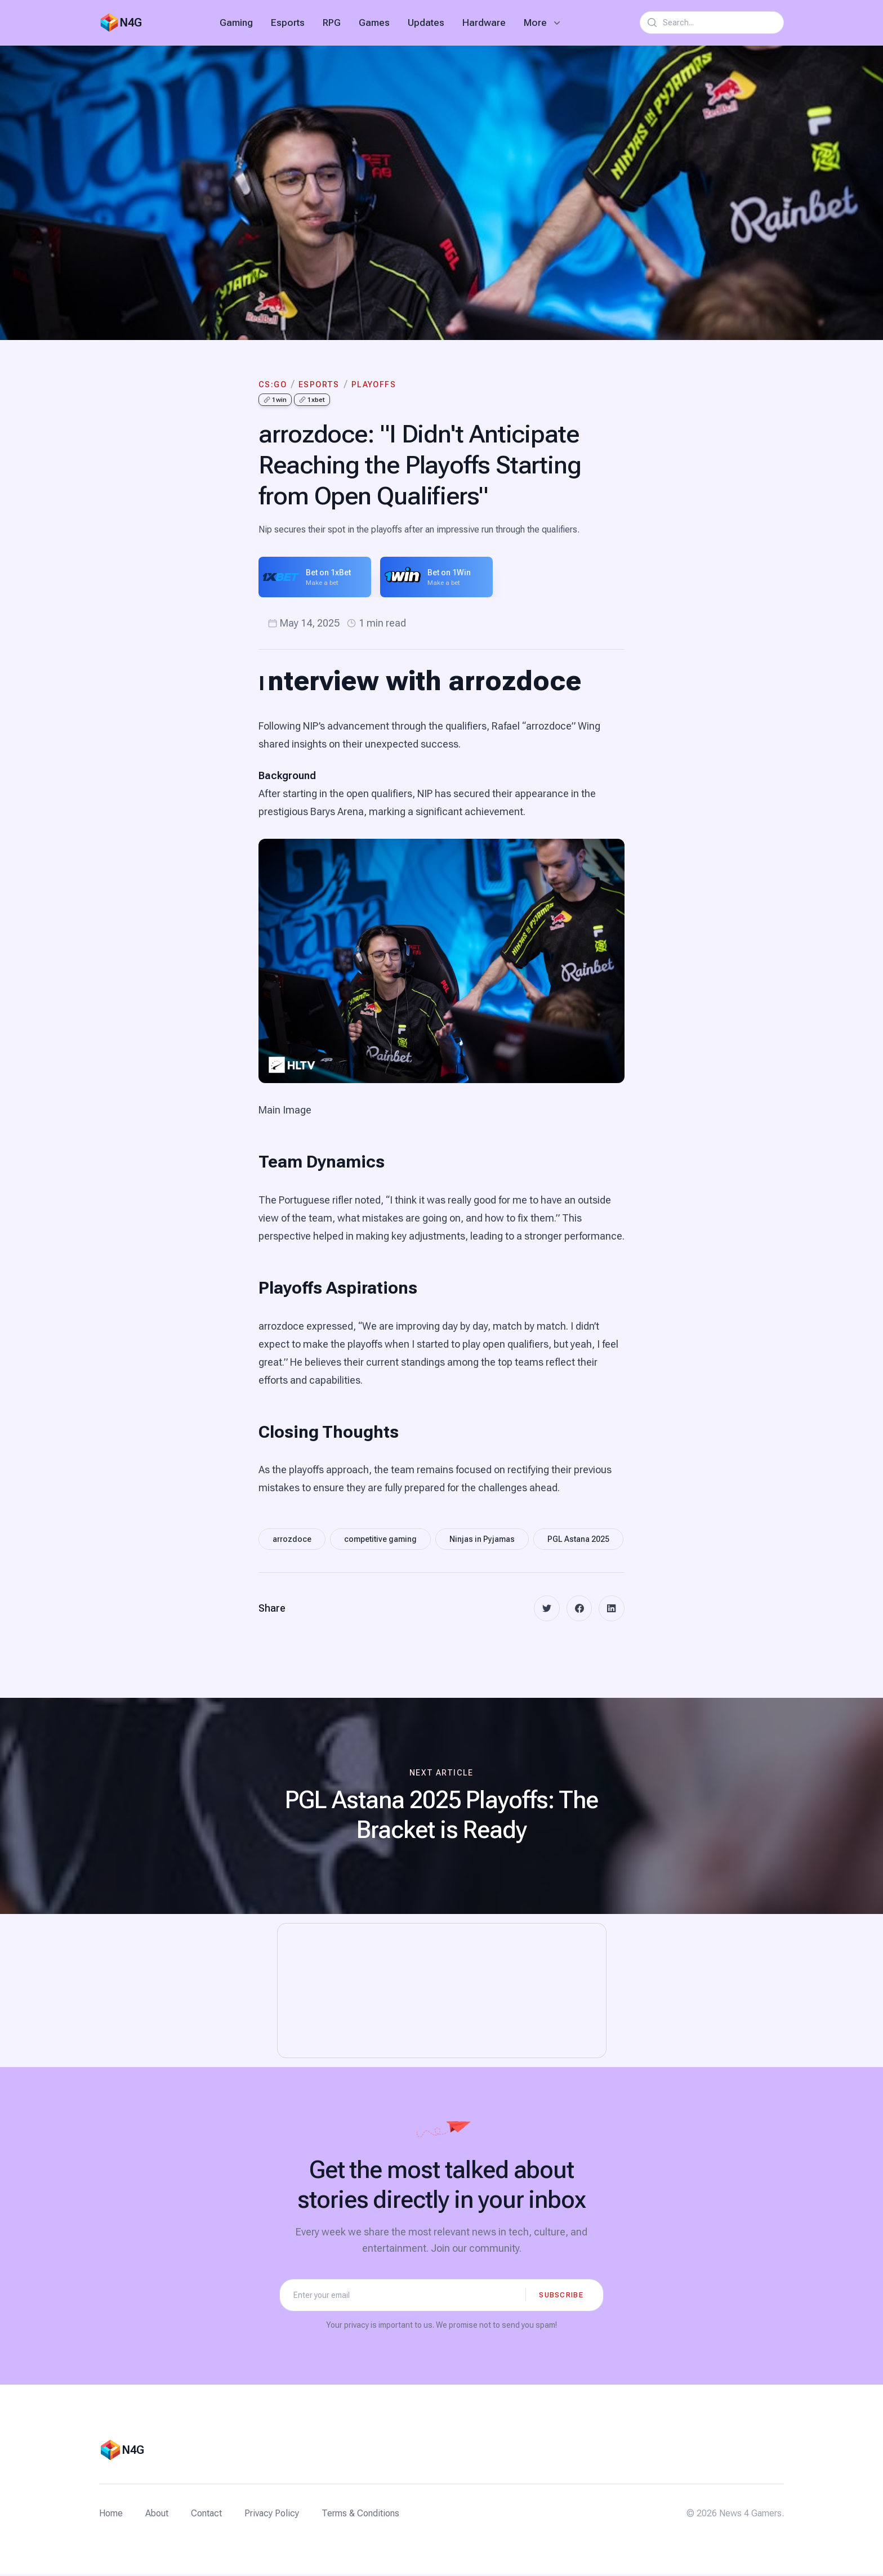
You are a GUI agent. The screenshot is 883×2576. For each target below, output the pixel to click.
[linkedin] (611, 1608)
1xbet (312, 400)
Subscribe (561, 2296)
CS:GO (272, 384)
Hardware (484, 22)
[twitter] (543, 1608)
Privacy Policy (271, 2515)
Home (111, 2515)
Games (374, 22)
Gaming (236, 22)
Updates (426, 22)
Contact (206, 2515)
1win (275, 400)
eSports (319, 384)
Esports (288, 22)
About (156, 2515)
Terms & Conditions (360, 2515)
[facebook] (577, 1608)
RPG (332, 22)
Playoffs (373, 384)
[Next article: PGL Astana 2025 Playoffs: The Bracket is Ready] (441, 1807)
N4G (130, 22)
